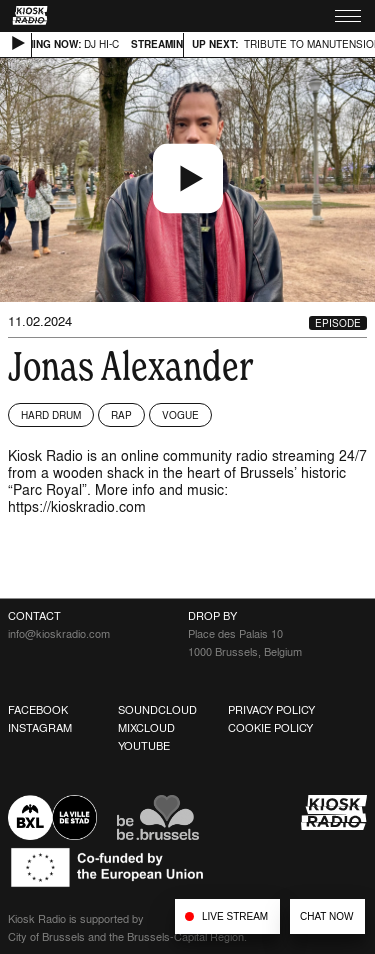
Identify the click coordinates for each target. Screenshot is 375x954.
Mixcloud (146, 728)
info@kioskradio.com (59, 634)
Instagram (40, 728)
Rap (121, 415)
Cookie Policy (270, 728)
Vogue (180, 415)
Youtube (144, 746)
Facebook (38, 710)
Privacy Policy (271, 710)
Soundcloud (157, 710)
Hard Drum (51, 415)
